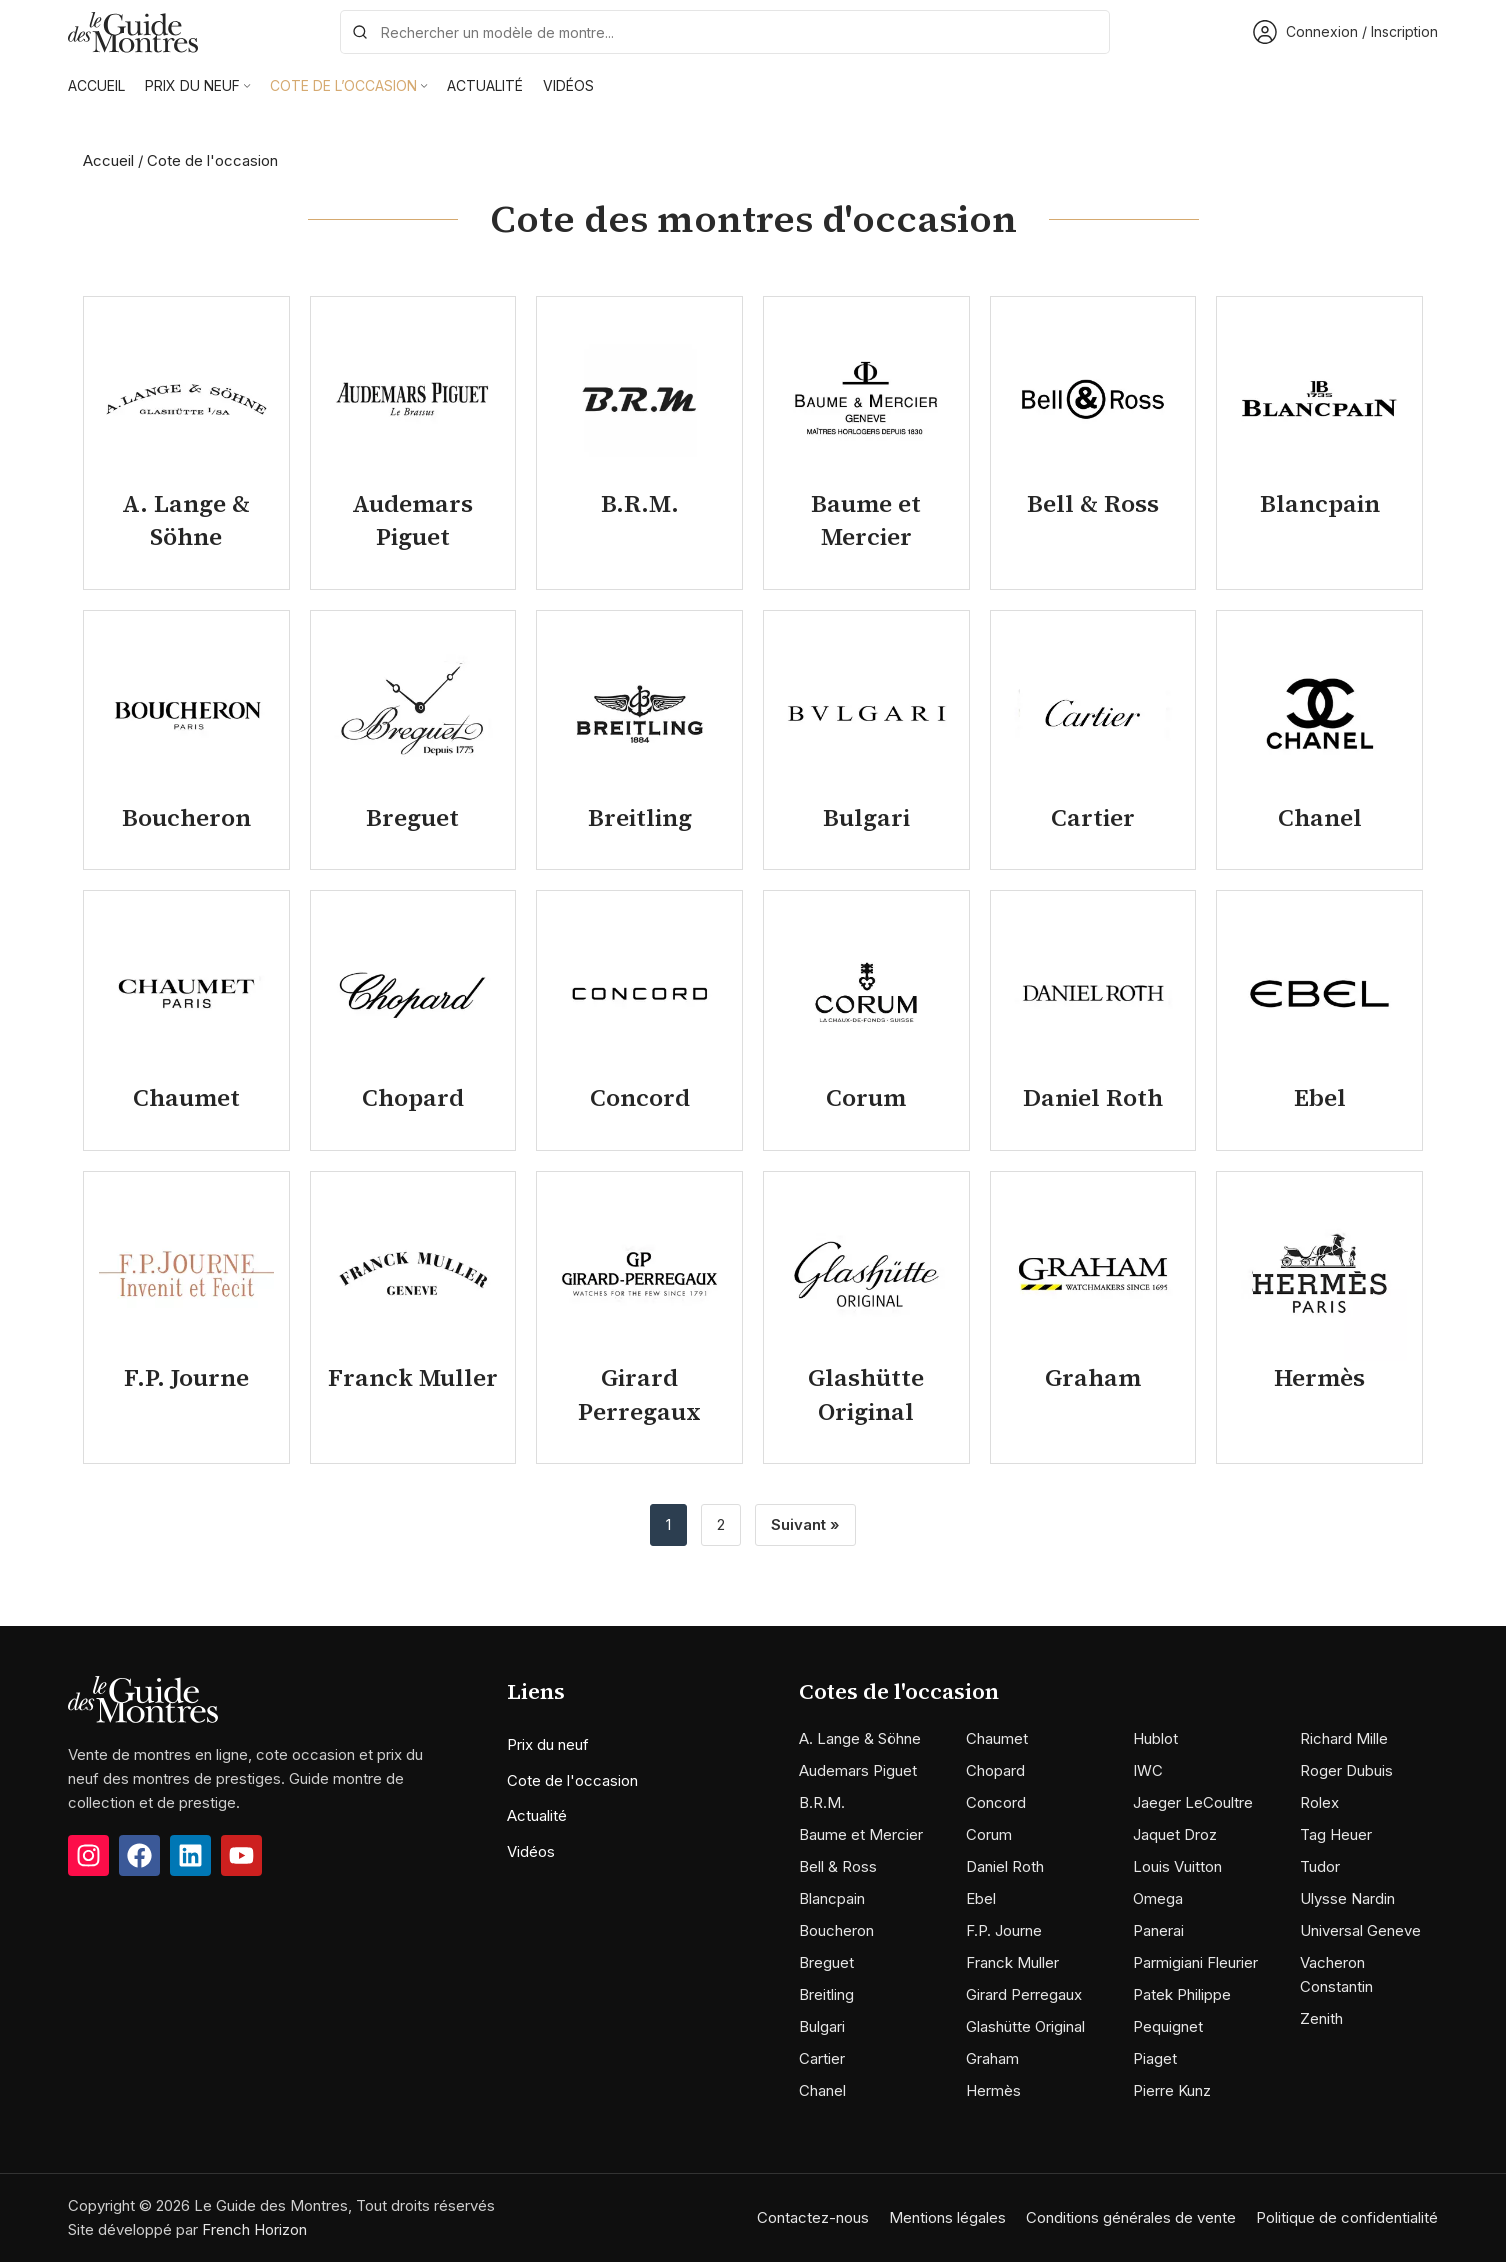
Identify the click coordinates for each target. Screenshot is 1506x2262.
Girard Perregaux (1024, 1994)
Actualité (537, 1815)
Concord (996, 1802)
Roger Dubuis (1346, 1770)
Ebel (981, 1898)
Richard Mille (1344, 1738)
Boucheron (836, 1930)
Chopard (995, 1770)
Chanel (822, 2090)
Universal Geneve (1360, 1930)
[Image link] (143, 1698)
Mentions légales (947, 2217)
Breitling (826, 1994)
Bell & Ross (838, 1866)
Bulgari (822, 2026)
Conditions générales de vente (1131, 2217)
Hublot (1155, 1738)
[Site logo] (133, 30)
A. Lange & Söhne (860, 1738)
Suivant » (805, 1524)
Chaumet (997, 1738)
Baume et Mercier (861, 1834)
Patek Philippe (1182, 1994)
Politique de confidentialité (1347, 2217)
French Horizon (254, 2229)
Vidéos (531, 1851)
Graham (992, 2058)
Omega (1158, 1898)
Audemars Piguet (858, 1770)
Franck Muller (1012, 1962)
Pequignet (1168, 2026)
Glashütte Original (1025, 2026)
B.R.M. (822, 1802)
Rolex (1319, 1802)
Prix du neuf (548, 1744)
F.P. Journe (1004, 1930)
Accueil (108, 160)
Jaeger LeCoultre (1193, 1802)
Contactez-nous (813, 2217)
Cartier (822, 2058)
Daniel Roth (1005, 1866)
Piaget (1155, 2058)
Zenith (1321, 2018)
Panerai (1158, 1930)
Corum (989, 1834)
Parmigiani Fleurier (1195, 1962)
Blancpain (832, 1898)
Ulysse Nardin (1347, 1898)
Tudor (1320, 1866)
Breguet (826, 1962)
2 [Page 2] (721, 1524)
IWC (1148, 1770)
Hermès (993, 2090)
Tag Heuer (1336, 1834)
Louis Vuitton (1177, 1866)
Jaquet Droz (1175, 1834)
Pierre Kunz (1172, 2090)
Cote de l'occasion (572, 1780)
